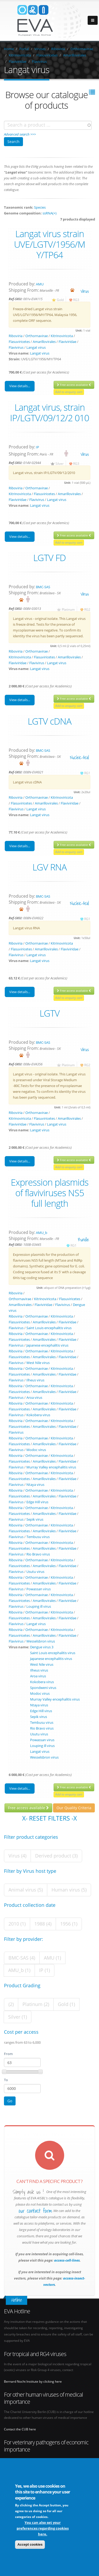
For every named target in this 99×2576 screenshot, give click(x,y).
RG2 (87, 609)
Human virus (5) (69, 1889)
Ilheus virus (35, 1380)
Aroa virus (34, 1397)
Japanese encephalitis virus (47, 1345)
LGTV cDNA (49, 721)
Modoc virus (36, 1449)
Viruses (40, 48)
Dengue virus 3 (41, 1647)
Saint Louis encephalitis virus (49, 1327)
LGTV (50, 1013)
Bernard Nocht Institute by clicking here (33, 2381)
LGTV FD (49, 557)
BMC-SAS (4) (21, 1958)
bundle (83, 1239)
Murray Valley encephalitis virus (51, 1467)
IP (37, 447)
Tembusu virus (38, 1536)
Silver (59, 463)
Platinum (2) (35, 2004)
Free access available (74, 385)
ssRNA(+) (49, 213)
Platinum (68, 609)
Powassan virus (38, 1589)
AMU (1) (52, 1958)
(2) (11, 2004)
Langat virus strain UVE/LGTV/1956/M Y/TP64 (49, 244)
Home (9, 48)
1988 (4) (42, 1924)
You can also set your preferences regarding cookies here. (43, 2528)
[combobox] (48, 125)
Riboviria (58, 48)
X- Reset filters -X (49, 1818)
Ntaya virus (35, 1484)
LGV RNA (49, 867)
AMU (40, 284)
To (6, 2079)
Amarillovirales (74, 55)
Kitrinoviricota (20, 55)
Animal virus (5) (25, 1889)
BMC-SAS (43, 587)
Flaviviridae (17, 61)
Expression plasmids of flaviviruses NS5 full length (49, 1193)
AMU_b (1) (19, 1970)
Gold (60, 300)
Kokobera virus (38, 1415)
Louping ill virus (38, 1606)
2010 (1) (17, 1924)
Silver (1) (17, 2017)
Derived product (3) (56, 1855)
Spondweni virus (43, 1687)
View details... (19, 386)
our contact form (35, 2211)
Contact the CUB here (20, 2429)
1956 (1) (68, 1924)
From (8, 2053)
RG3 (76, 300)
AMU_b (41, 1232)
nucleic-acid (79, 757)
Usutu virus (35, 1571)
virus (85, 291)
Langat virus (36, 347)
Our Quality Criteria (73, 1807)
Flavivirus (39, 61)
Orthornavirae (81, 48)
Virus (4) (17, 1855)
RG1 (87, 773)
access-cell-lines (66, 2260)
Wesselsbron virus (40, 1641)
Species (40, 207)
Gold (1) (66, 2004)
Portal (24, 48)
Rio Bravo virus (38, 1554)
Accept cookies (30, 2545)
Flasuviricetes (47, 55)
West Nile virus (38, 1362)
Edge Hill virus (37, 1502)
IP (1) (44, 1970)
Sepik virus (34, 1519)
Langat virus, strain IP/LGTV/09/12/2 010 (49, 412)
